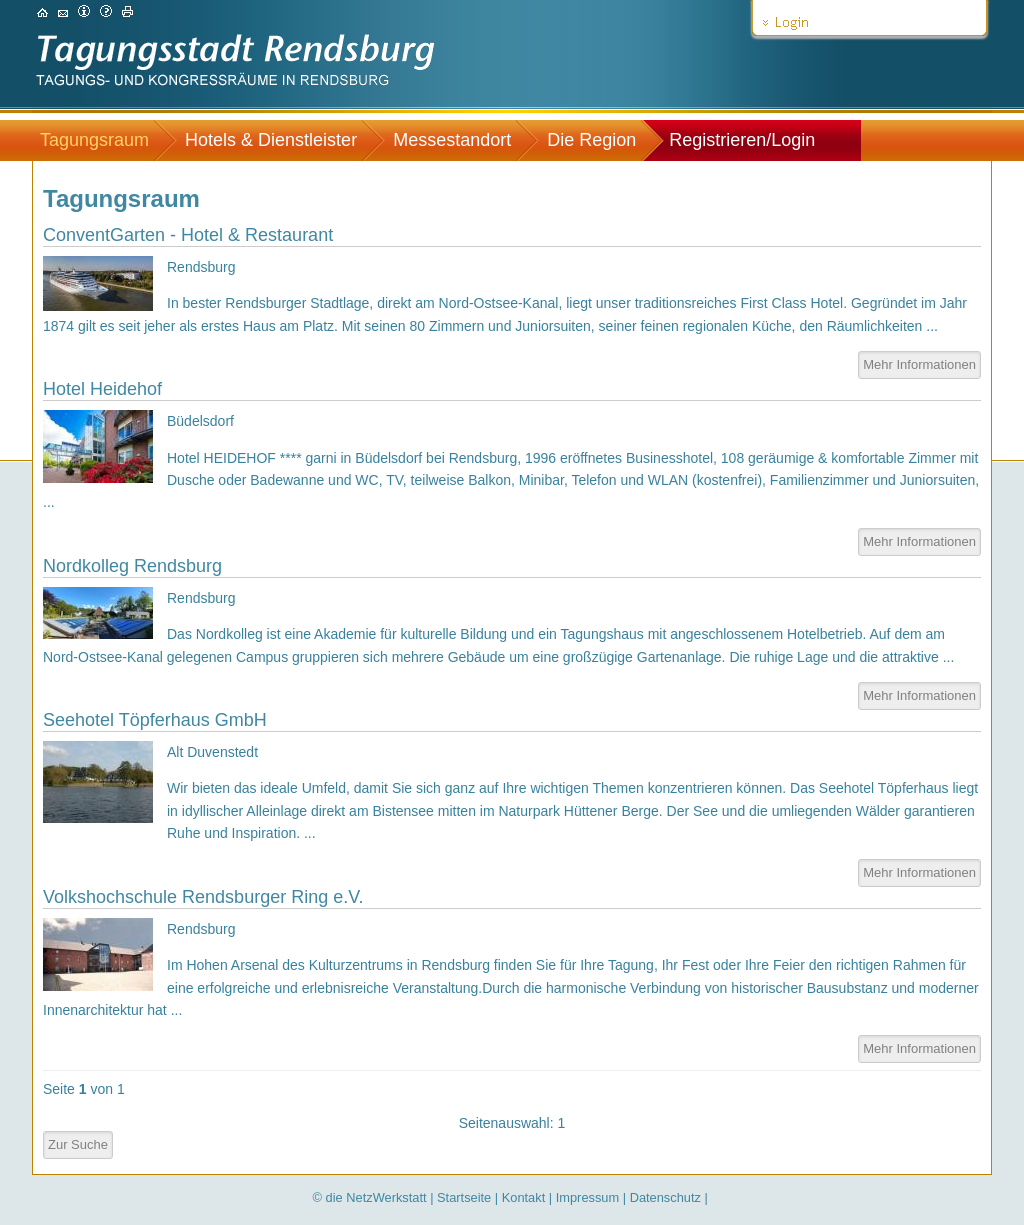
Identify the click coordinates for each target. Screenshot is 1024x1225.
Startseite (464, 1197)
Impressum (587, 1197)
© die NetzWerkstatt (370, 1197)
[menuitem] (104, 140)
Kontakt (524, 1197)
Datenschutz (665, 1197)
